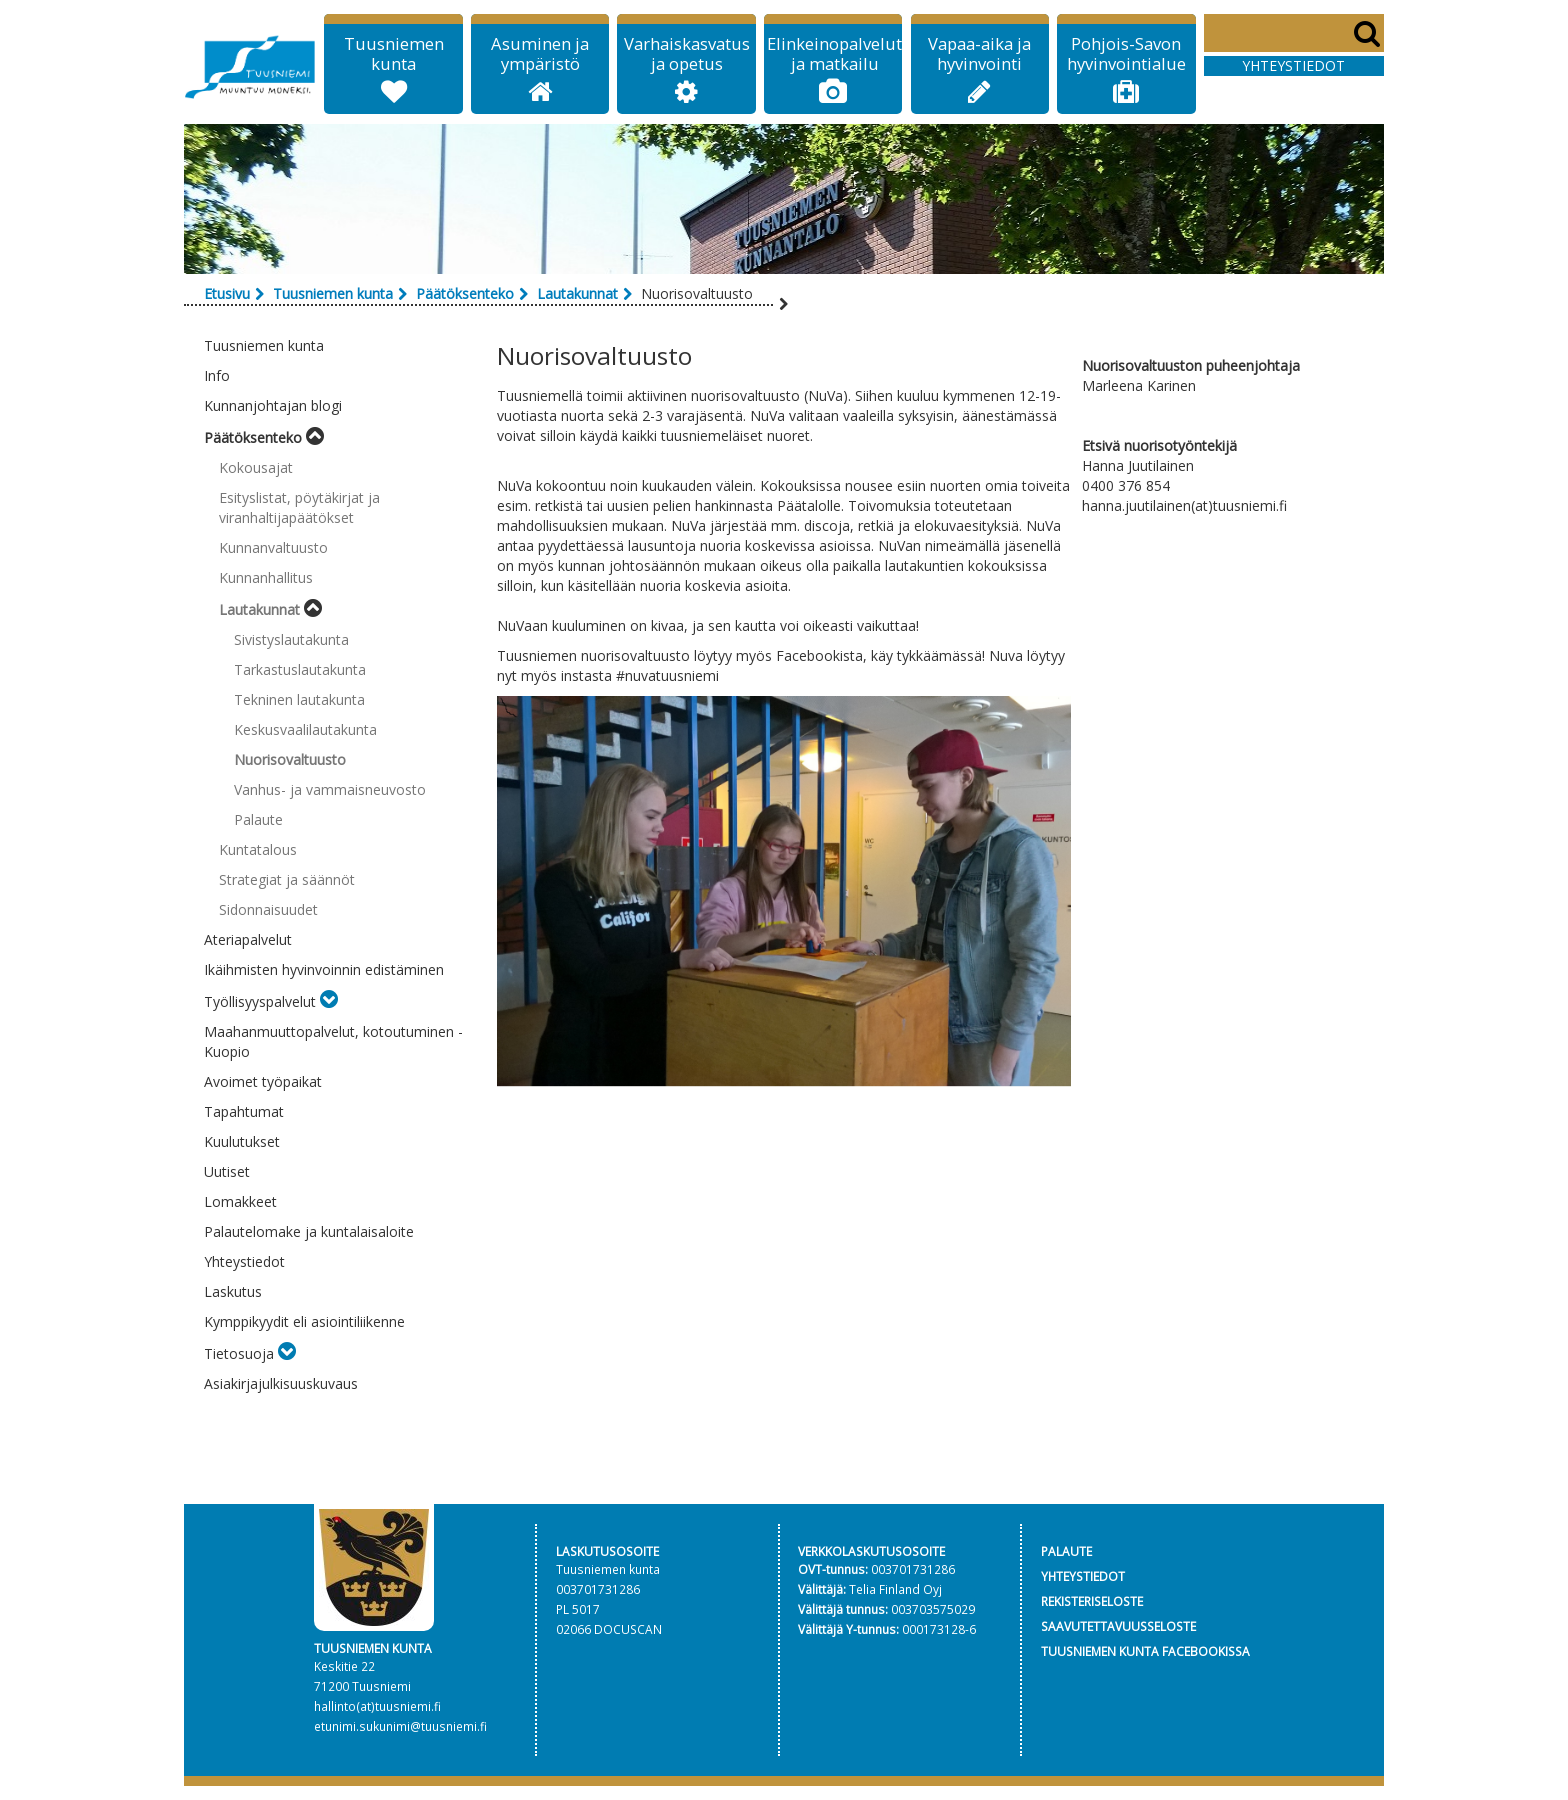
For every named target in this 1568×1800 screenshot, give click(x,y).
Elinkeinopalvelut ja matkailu (834, 54)
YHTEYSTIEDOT (1083, 1576)
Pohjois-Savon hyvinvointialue (1126, 54)
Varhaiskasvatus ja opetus (687, 54)
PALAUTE (1066, 1551)
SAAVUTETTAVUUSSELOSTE (1118, 1626)
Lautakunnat (577, 293)
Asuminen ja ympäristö (540, 54)
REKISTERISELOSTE (1092, 1601)
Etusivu (227, 293)
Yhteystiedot (1293, 65)
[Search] (1294, 33)
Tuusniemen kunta (394, 54)
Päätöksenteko (465, 293)
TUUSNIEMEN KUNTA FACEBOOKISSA (1145, 1651)
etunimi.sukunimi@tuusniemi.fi (400, 1726)
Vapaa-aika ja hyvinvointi (979, 54)
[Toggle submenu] (315, 437)
